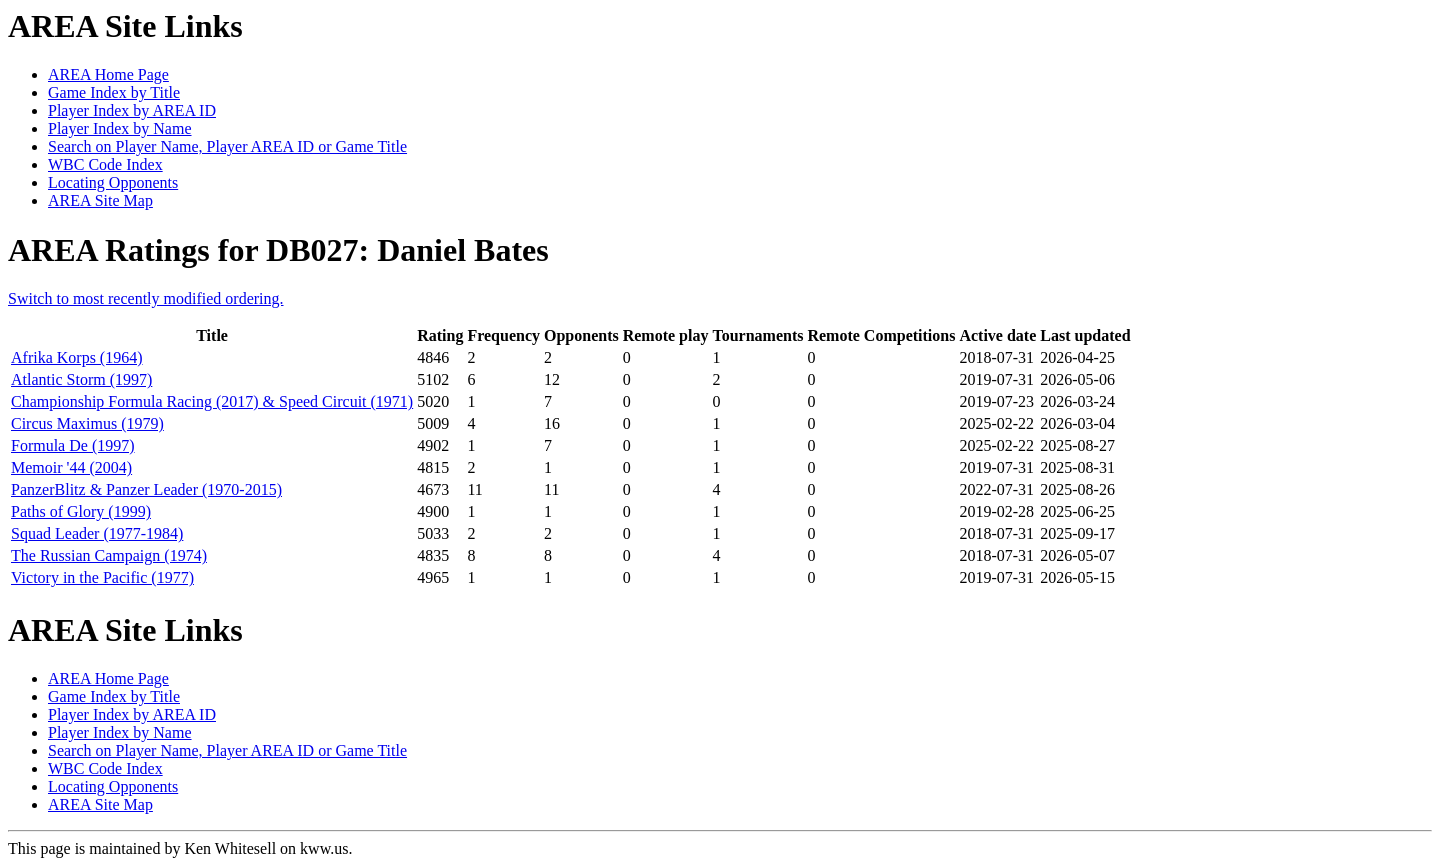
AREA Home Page (108, 74)
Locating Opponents (113, 182)
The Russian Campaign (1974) (109, 555)
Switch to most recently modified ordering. (146, 298)
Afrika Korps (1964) (77, 357)
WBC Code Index (105, 164)
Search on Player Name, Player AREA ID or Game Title (227, 146)
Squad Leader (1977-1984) (97, 533)
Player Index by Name (120, 128)
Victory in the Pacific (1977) (102, 577)
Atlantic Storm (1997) (81, 379)
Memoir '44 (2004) (71, 467)
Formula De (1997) (73, 445)
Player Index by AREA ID (132, 110)
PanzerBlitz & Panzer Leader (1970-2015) (146, 489)
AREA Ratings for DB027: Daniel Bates (278, 250)
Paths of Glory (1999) (81, 511)
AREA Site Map (100, 200)
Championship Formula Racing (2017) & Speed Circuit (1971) (212, 401)
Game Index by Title (114, 92)
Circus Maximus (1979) (87, 423)
